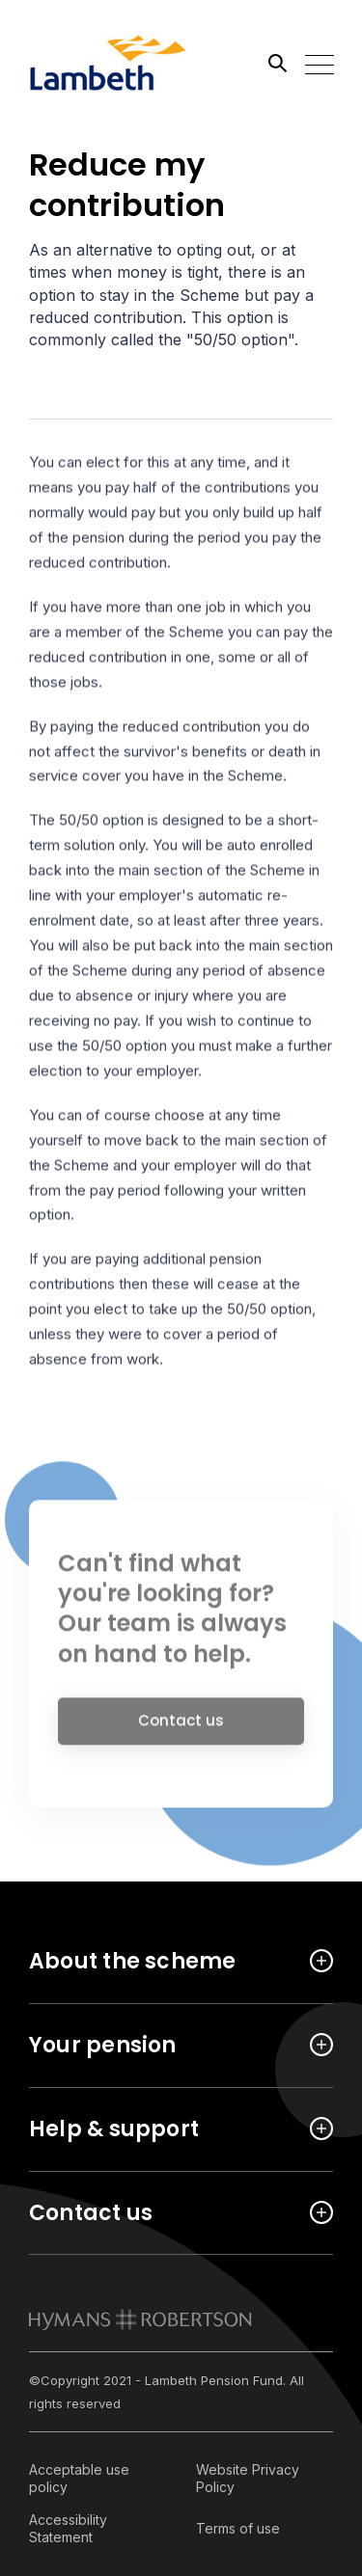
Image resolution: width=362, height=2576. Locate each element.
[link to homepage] (140, 2319)
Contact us (181, 1726)
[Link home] (116, 63)
